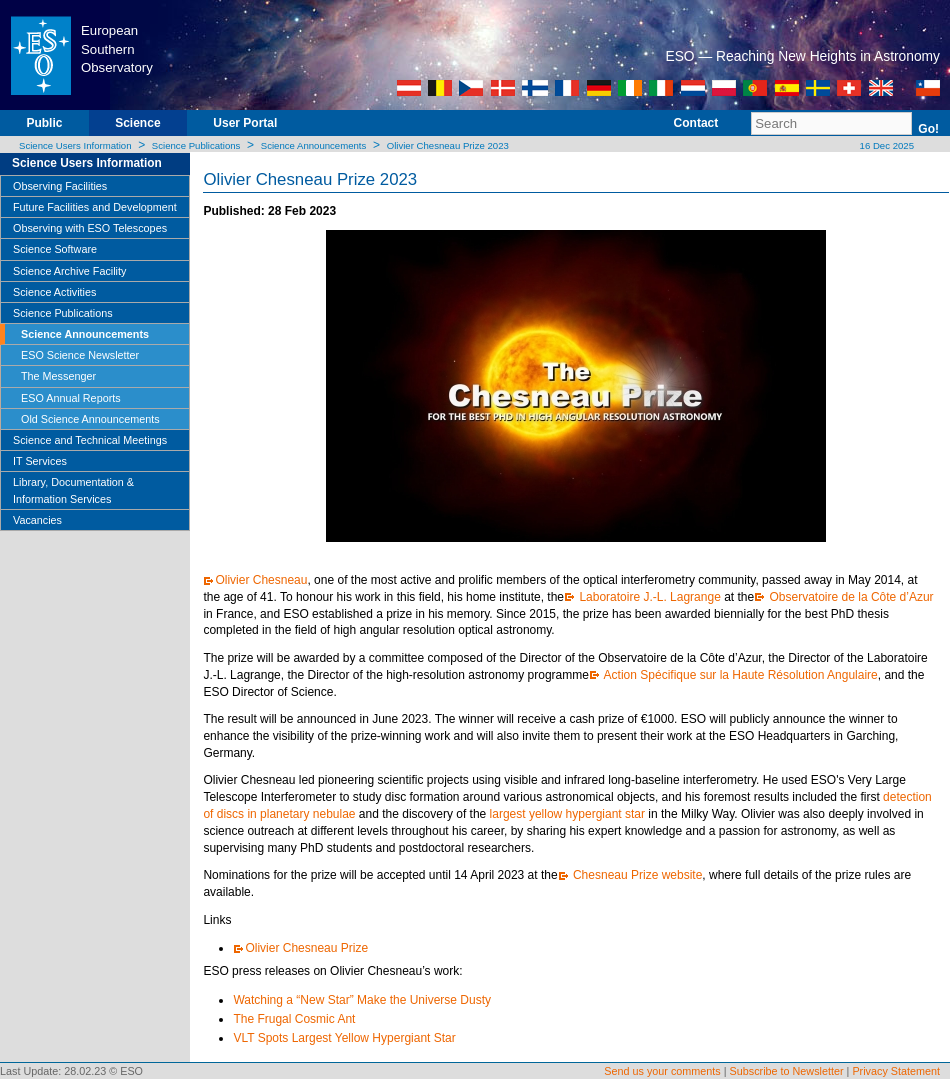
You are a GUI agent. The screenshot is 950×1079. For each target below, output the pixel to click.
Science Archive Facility (69, 271)
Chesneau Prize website (636, 875)
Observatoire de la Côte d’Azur (849, 597)
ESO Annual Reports (71, 398)
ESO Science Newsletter (80, 355)
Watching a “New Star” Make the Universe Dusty (362, 1000)
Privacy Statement (896, 1071)
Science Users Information (75, 145)
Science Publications (196, 145)
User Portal (245, 123)
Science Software (55, 249)
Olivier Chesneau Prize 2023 (448, 145)
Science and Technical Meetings (90, 440)
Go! (928, 129)
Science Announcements (314, 145)
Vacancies (37, 520)
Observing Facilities (60, 186)
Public (44, 123)
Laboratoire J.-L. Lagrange (648, 597)
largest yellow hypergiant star (565, 814)
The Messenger (58, 376)
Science (137, 123)
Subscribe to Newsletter (787, 1071)
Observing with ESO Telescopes (90, 228)
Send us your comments (662, 1071)
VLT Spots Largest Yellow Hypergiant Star (347, 1038)
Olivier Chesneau (261, 580)
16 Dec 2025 (885, 145)
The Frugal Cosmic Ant (295, 1019)
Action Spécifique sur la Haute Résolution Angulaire (739, 675)
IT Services (40, 461)
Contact (696, 123)
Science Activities (54, 292)
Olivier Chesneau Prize (308, 948)
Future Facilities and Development (95, 207)
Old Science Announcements (90, 419)
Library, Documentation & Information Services (73, 490)
